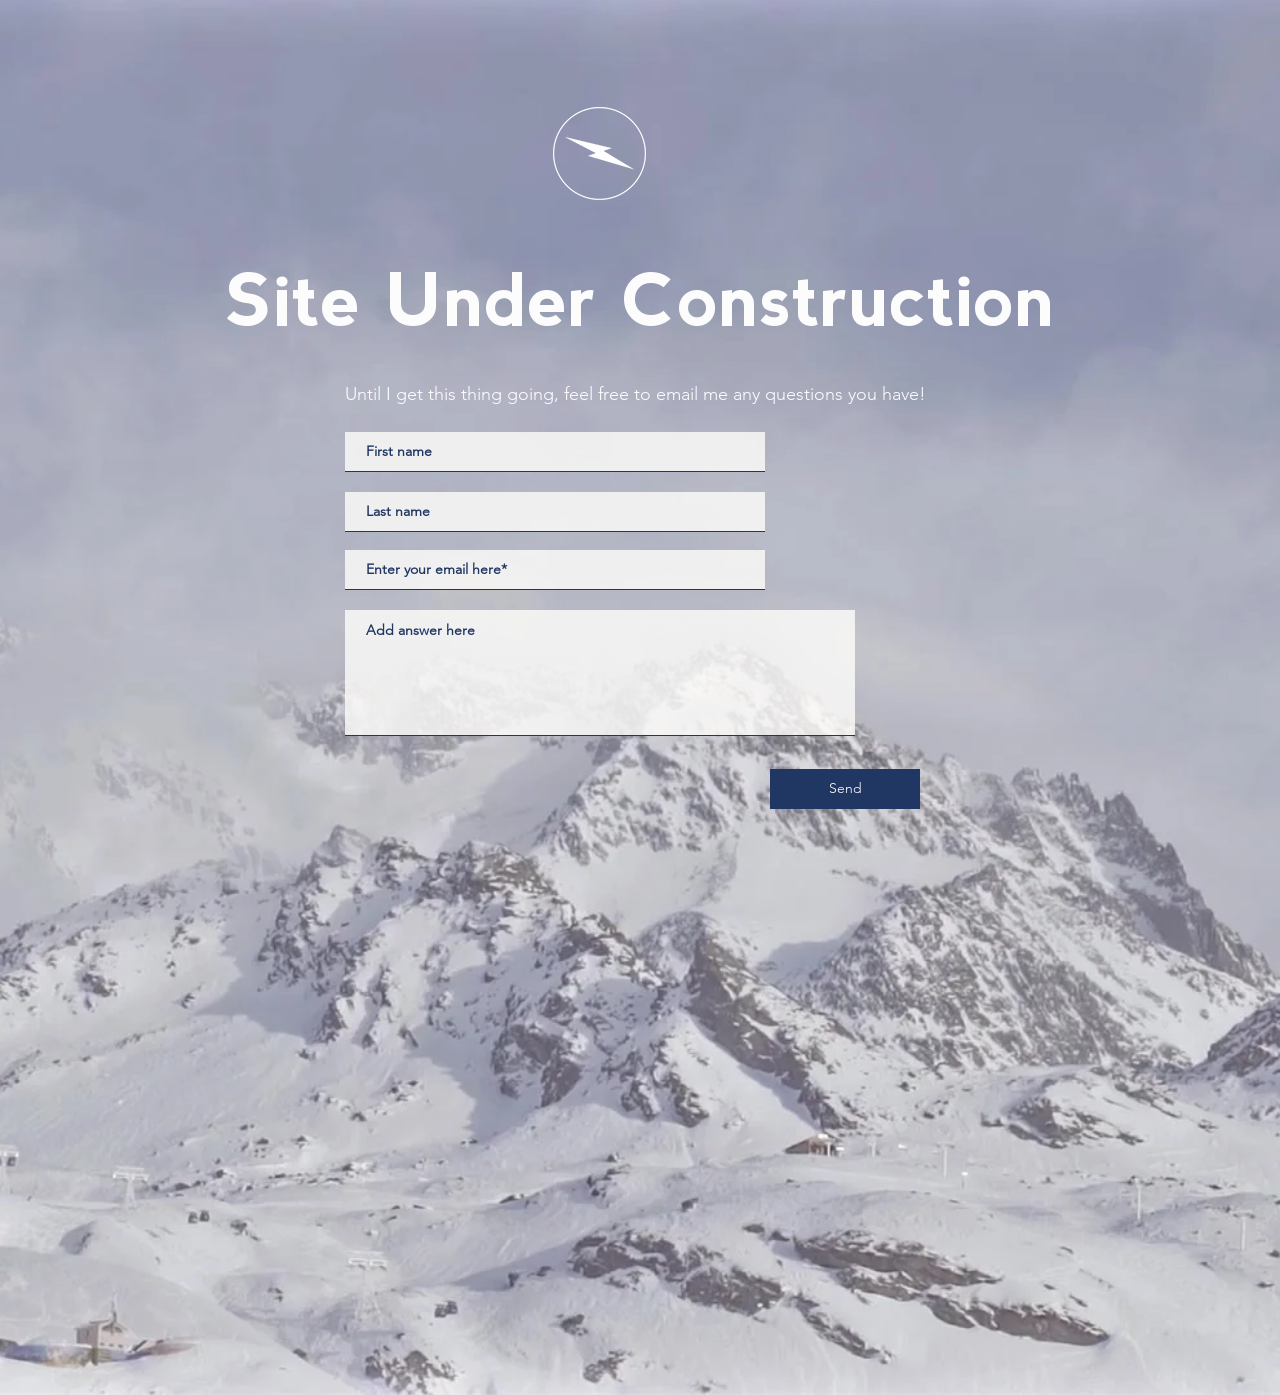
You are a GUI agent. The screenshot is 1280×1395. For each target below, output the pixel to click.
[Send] (845, 789)
